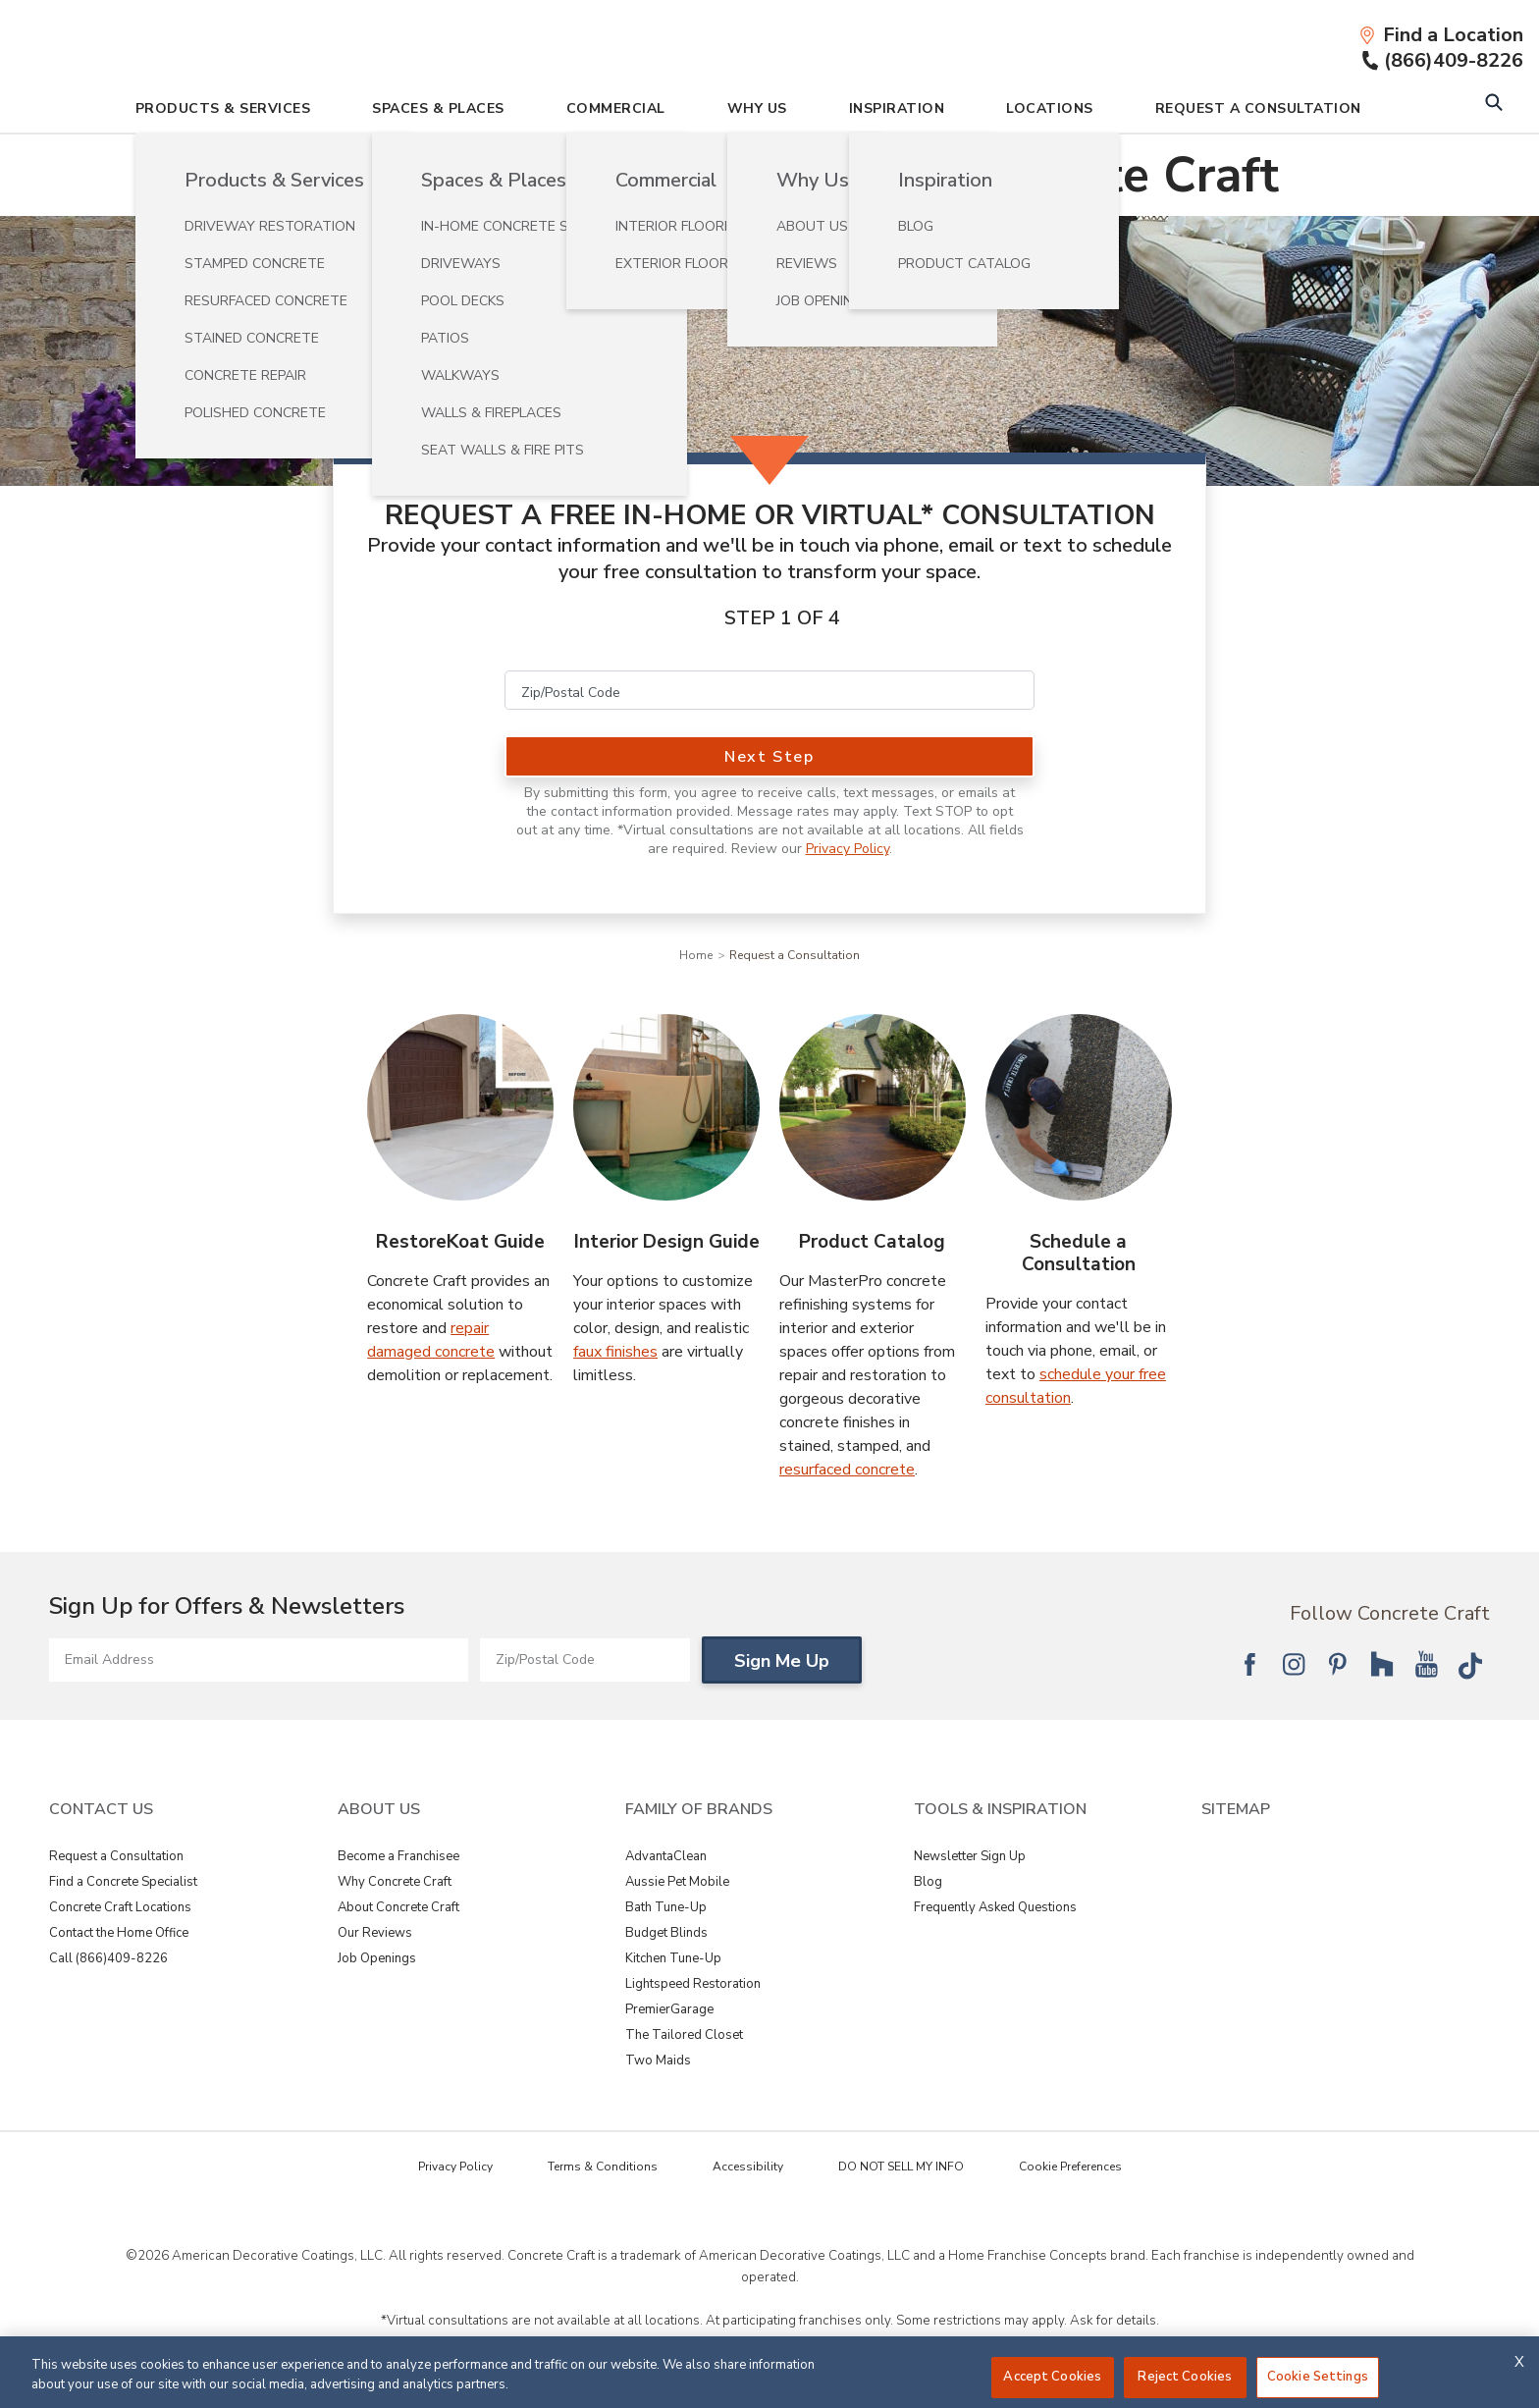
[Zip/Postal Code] (769, 693)
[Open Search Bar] (1493, 107)
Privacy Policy (847, 851)
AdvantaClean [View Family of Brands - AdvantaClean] (666, 1859)
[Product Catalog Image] (872, 1110)
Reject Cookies (1185, 2376)
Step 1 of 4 (782, 621)
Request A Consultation (1258, 111)
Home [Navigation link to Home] (696, 958)
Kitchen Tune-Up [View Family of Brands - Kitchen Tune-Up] (673, 1961)
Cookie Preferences (1070, 2169)
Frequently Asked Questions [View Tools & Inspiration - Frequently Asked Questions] (995, 1910)
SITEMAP (1235, 1812)
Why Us (757, 111)
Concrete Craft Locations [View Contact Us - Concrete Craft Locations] (120, 1910)
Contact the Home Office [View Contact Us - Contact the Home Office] (118, 1936)
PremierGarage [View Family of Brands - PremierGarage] (669, 2012)
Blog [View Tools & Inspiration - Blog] (928, 1885)
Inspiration (897, 111)
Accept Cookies (1052, 2376)
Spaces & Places (438, 111)
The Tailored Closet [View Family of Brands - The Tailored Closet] (684, 2038)
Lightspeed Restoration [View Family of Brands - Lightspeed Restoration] (693, 1987)
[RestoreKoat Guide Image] (460, 1110)
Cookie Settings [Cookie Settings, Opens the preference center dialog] (1317, 2376)
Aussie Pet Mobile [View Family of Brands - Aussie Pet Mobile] (677, 1885)
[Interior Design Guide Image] (666, 1110)
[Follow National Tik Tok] (1470, 1666)
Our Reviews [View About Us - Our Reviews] (375, 1936)
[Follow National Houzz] (1382, 1666)
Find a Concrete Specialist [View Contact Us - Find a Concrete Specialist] (123, 1885)
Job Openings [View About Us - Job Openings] (377, 1961)
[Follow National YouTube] (1426, 1666)
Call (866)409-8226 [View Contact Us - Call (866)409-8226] (108, 1961)
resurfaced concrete (847, 1472)
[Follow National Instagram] (1293, 1666)
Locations (1049, 111)
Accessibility (748, 2169)
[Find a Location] (1440, 35)
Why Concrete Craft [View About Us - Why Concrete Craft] (394, 1885)
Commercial (615, 111)
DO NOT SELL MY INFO (901, 2169)
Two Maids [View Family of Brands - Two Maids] (658, 2063)
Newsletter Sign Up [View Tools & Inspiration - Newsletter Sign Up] (970, 1859)
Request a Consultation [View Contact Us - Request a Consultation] (116, 1859)
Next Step (769, 759)
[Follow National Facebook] (1249, 1666)
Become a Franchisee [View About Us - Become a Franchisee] (398, 1859)
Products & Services (223, 111)
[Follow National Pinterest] (1337, 1666)
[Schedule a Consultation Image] (1078, 1110)
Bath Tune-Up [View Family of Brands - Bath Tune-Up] (666, 1910)
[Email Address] (258, 1663)
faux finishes (615, 1354)
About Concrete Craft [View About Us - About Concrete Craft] (398, 1910)
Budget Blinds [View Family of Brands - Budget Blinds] (666, 1936)
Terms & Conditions (603, 2169)
